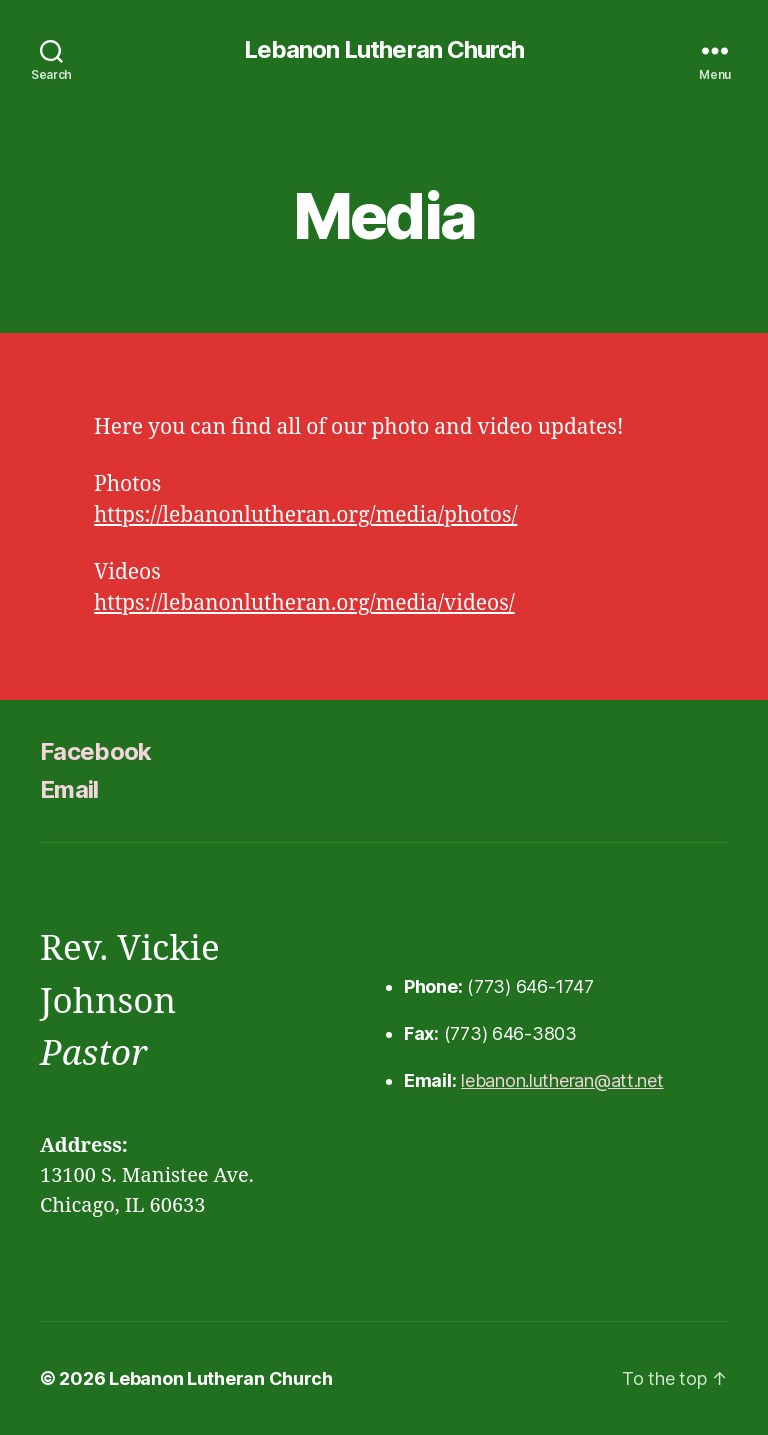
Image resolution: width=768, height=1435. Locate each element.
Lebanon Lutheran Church (383, 50)
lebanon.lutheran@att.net (562, 1080)
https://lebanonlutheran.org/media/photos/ (305, 515)
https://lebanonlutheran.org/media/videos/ (304, 603)
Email (69, 789)
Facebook (96, 751)
